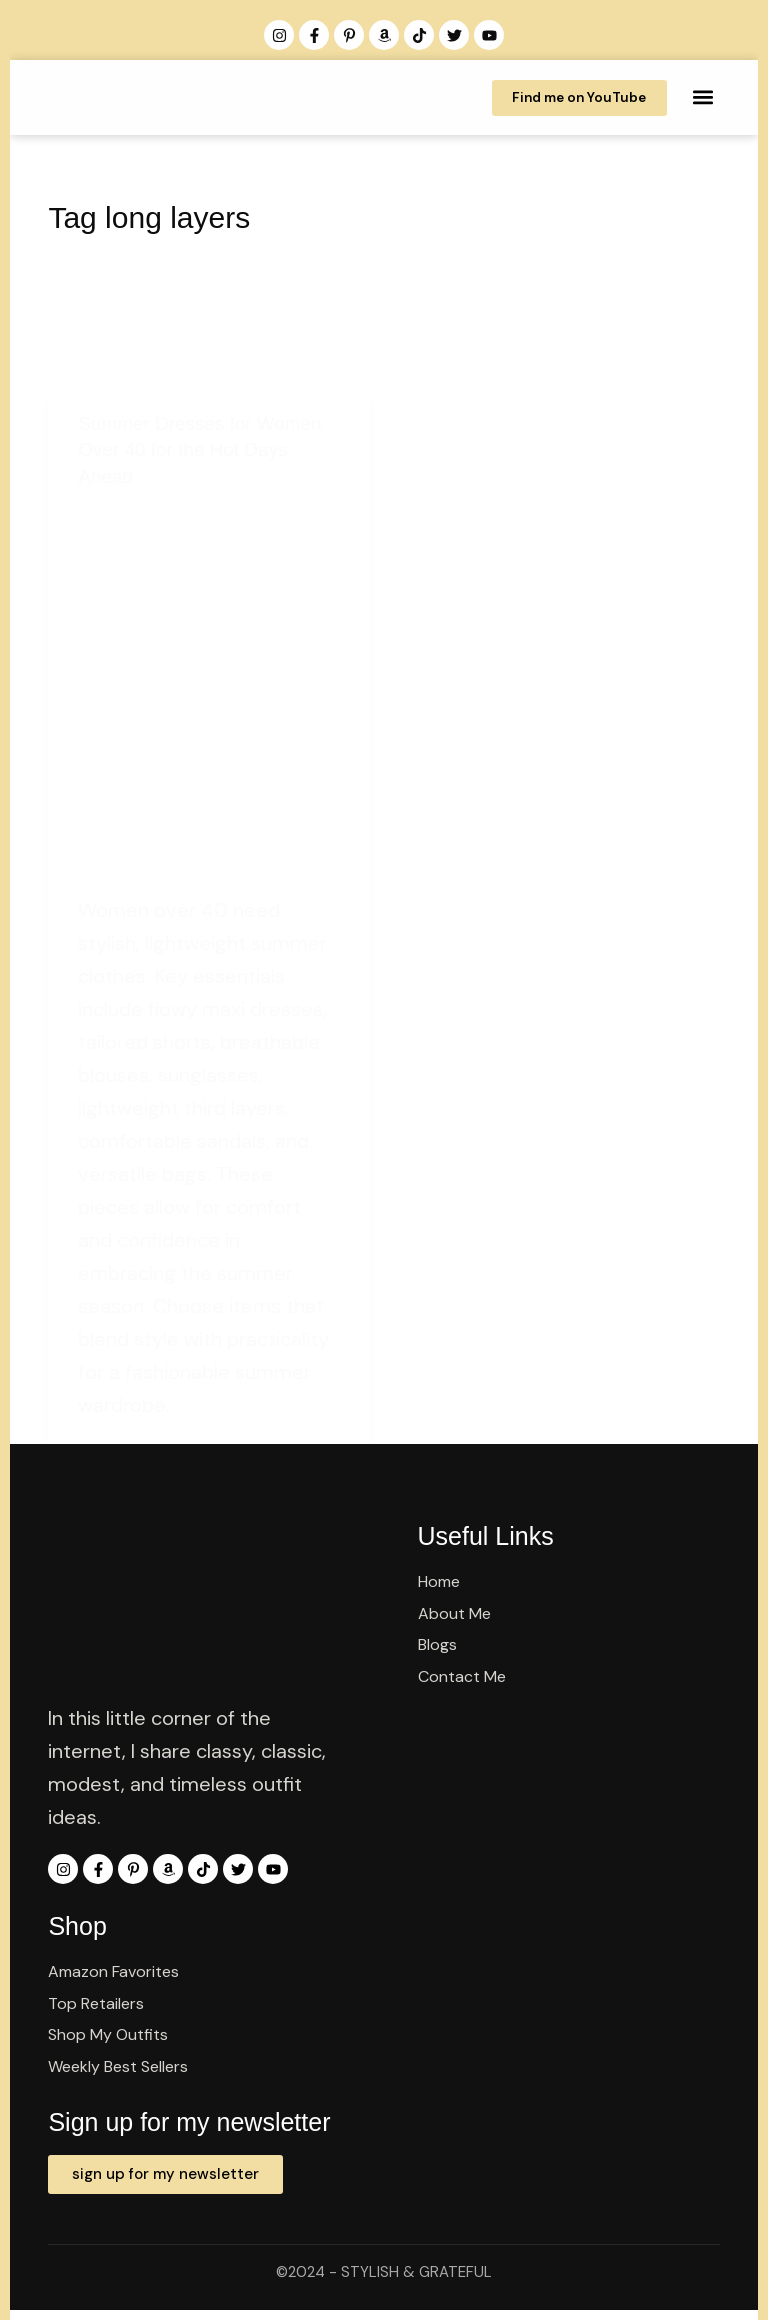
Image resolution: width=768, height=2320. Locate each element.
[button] (703, 97)
